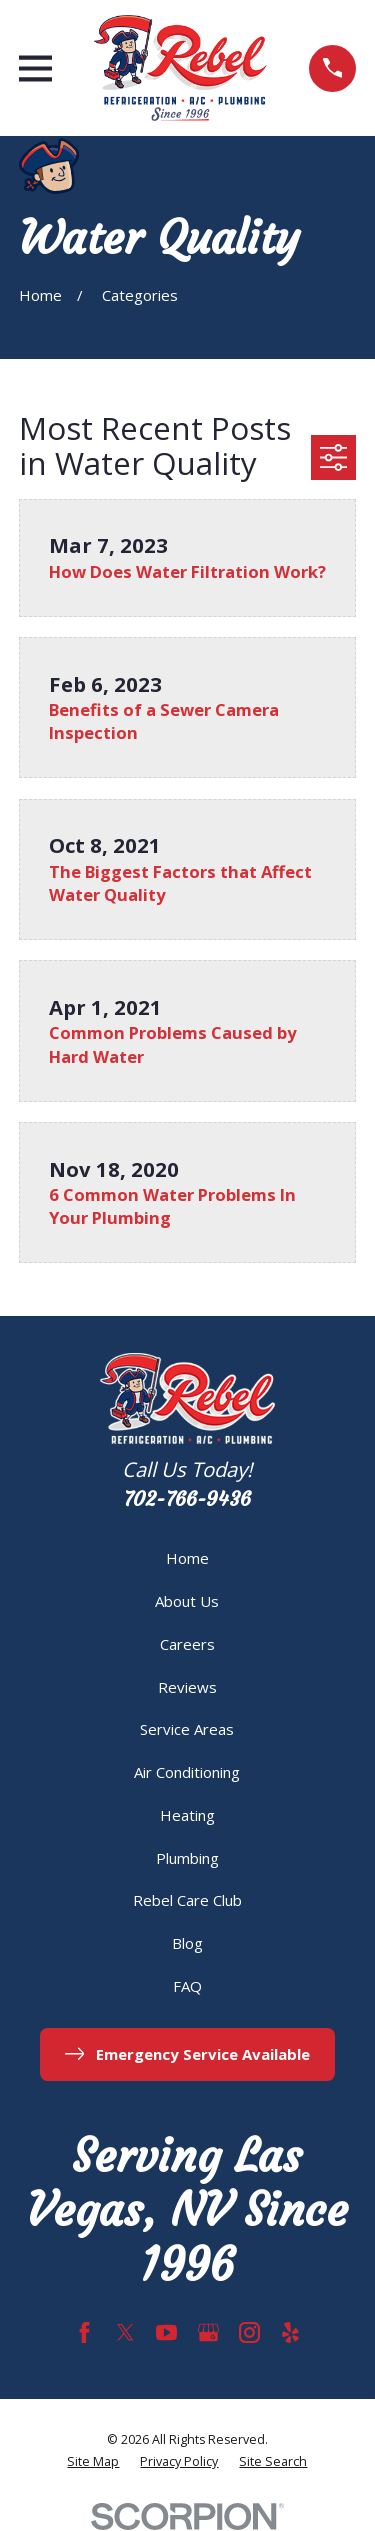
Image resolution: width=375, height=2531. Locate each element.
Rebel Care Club (187, 1900)
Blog (187, 1943)
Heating (187, 1815)
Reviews (187, 1687)
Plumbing (187, 1858)
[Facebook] (84, 2332)
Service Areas (187, 1729)
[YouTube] (166, 2332)
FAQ (187, 1986)
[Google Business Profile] (208, 2332)
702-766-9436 (187, 1499)
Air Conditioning (187, 1772)
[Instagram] (249, 2332)
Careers (187, 1644)
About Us (187, 1601)
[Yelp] (290, 2332)
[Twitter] (125, 2332)
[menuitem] (93, 2462)
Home (187, 1558)
